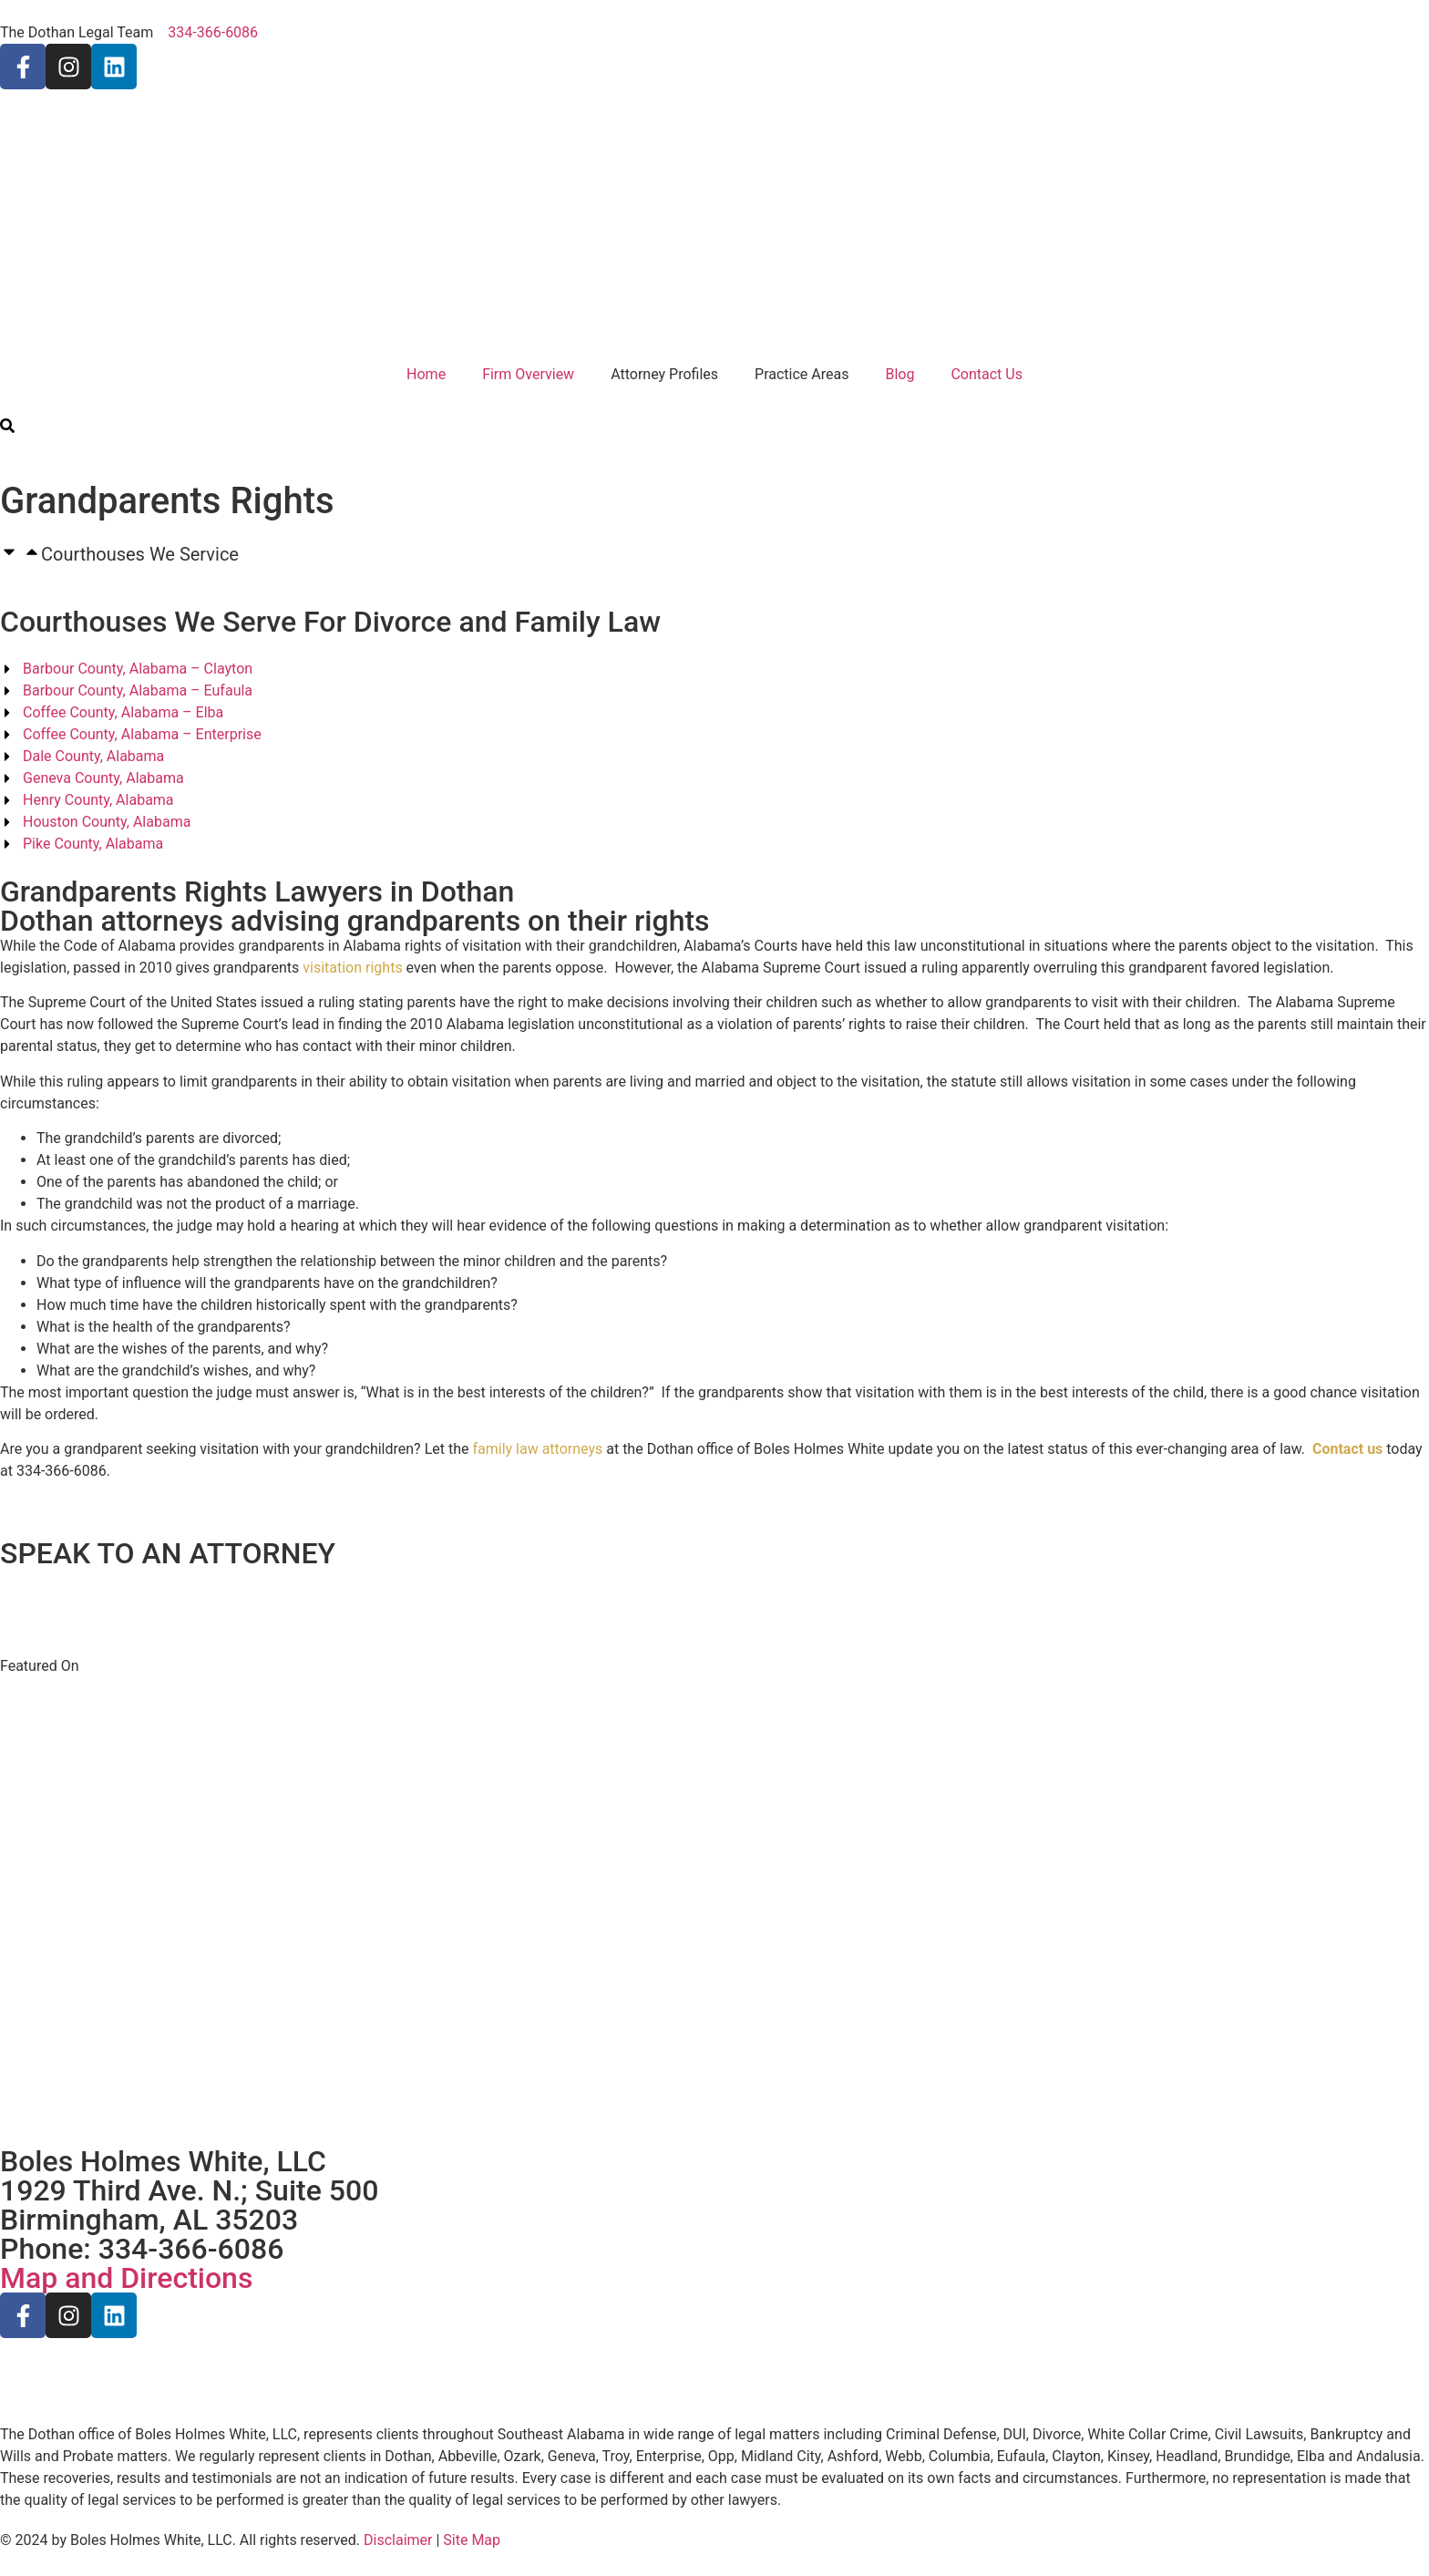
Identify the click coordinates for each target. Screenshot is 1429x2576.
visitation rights (352, 967)
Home (426, 374)
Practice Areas (801, 374)
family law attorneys (537, 1449)
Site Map (471, 2540)
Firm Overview (528, 374)
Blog (899, 374)
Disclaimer (398, 2540)
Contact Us (987, 374)
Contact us (1347, 1449)
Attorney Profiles (664, 374)
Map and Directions (126, 2278)
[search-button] (7, 428)
